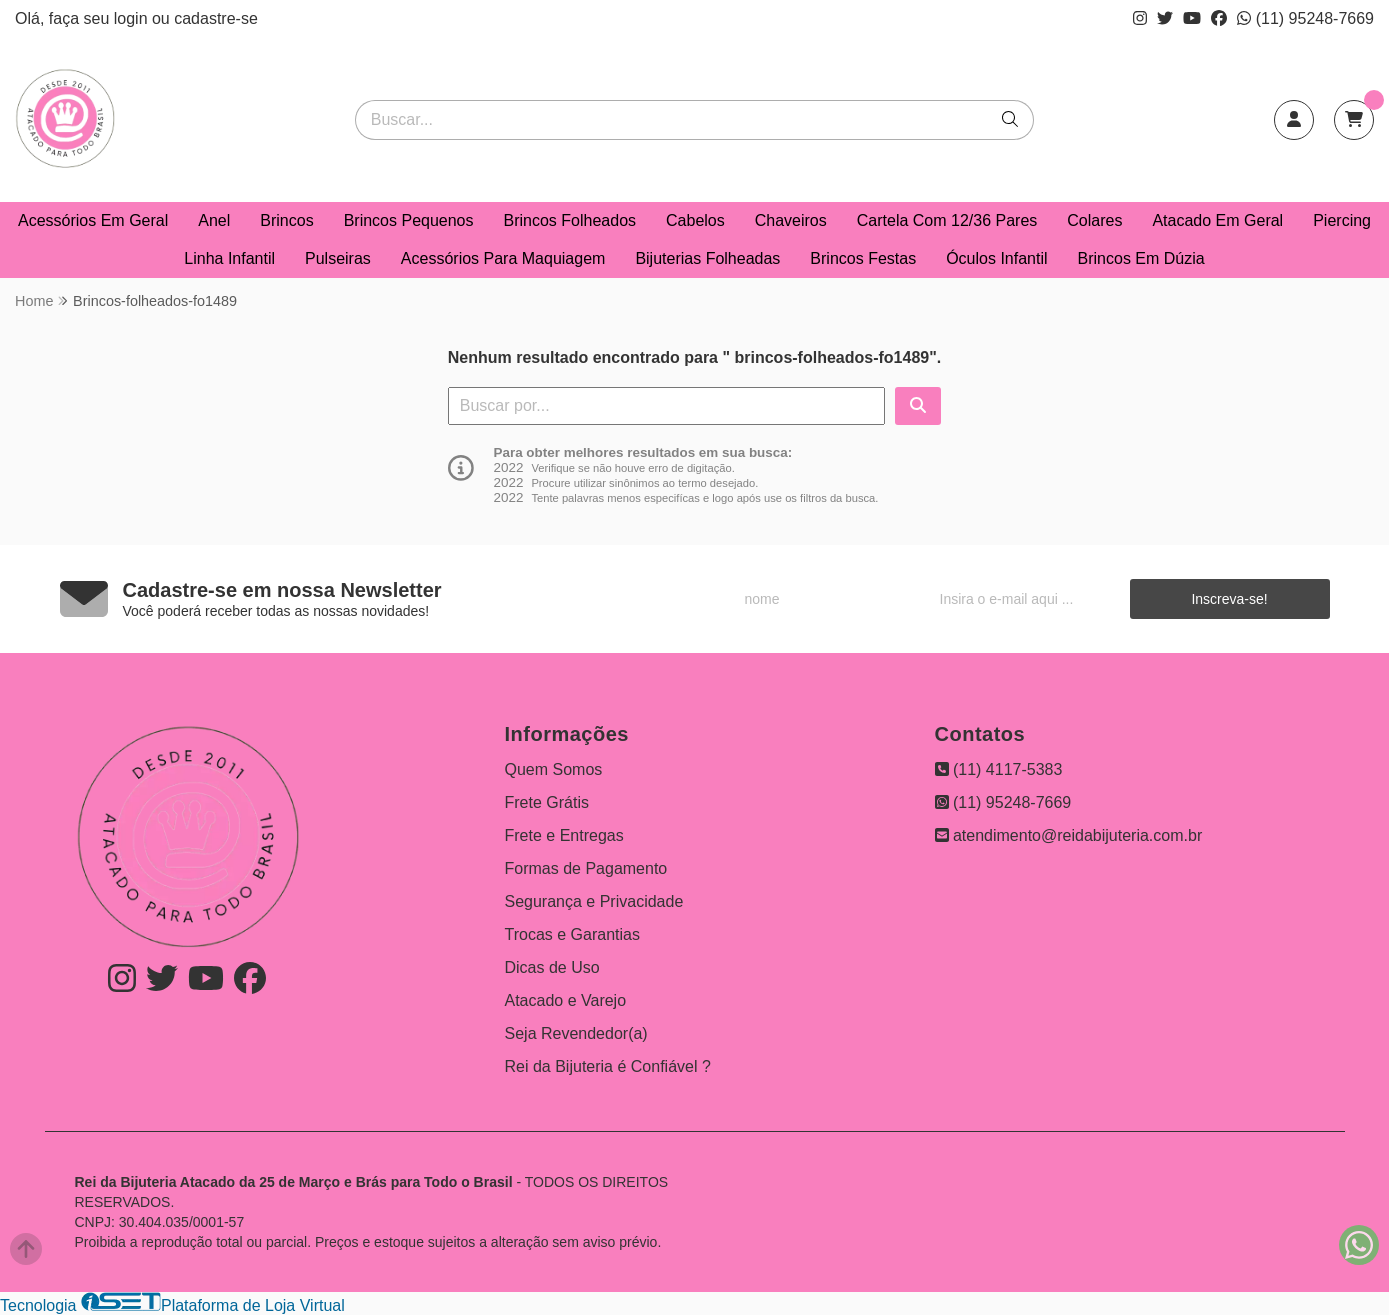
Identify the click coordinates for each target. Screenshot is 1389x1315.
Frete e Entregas (564, 835)
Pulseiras (338, 258)
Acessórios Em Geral (93, 220)
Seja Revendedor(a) (576, 1033)
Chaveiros (791, 220)
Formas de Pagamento (586, 868)
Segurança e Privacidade (594, 901)
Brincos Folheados (570, 220)
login (133, 18)
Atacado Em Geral (1217, 220)
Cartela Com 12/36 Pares (947, 220)
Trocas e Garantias (572, 934)
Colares (1094, 220)
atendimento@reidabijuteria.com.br (1069, 835)
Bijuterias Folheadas (707, 258)
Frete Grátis (547, 802)
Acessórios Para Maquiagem (503, 258)
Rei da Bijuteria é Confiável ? (608, 1066)
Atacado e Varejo (566, 1000)
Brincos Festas (863, 258)
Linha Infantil (229, 258)
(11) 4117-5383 (999, 769)
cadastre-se (216, 18)
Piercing (1342, 220)
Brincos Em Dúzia (1141, 258)
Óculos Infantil (996, 258)
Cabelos (695, 220)
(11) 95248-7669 (1305, 18)
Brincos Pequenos (409, 220)
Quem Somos (554, 769)
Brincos (286, 220)
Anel (214, 220)
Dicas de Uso (552, 967)
